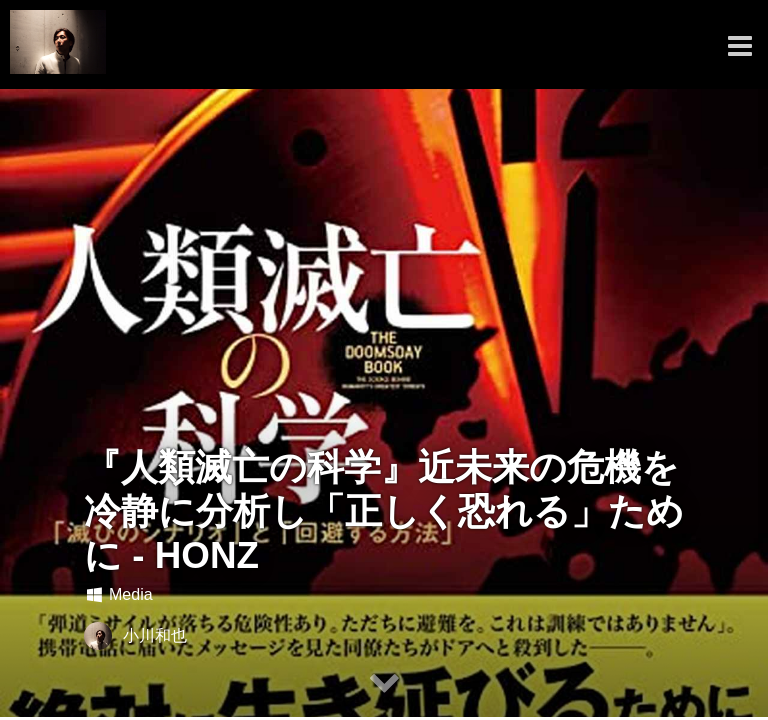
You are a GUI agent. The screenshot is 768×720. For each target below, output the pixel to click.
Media (118, 594)
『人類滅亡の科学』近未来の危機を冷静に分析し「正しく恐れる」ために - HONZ (384, 511)
